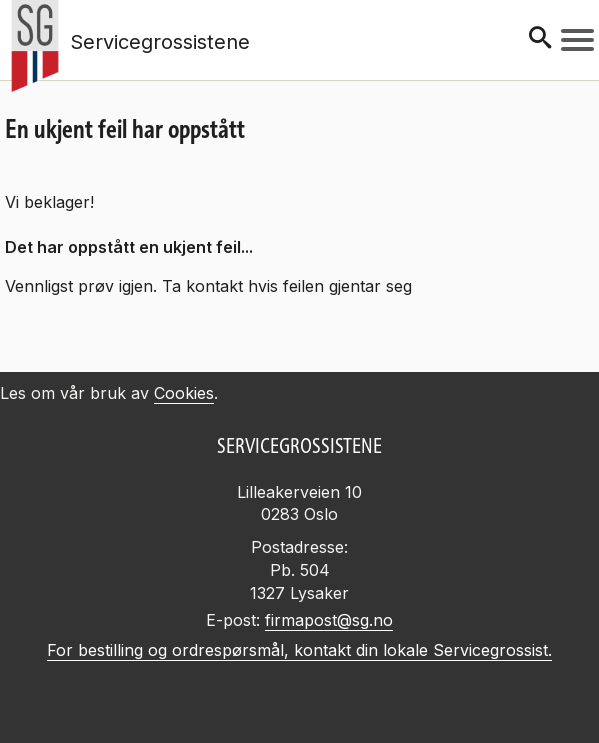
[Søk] (540, 39)
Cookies (184, 393)
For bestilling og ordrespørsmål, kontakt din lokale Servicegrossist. (299, 650)
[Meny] (577, 40)
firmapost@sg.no (329, 620)
